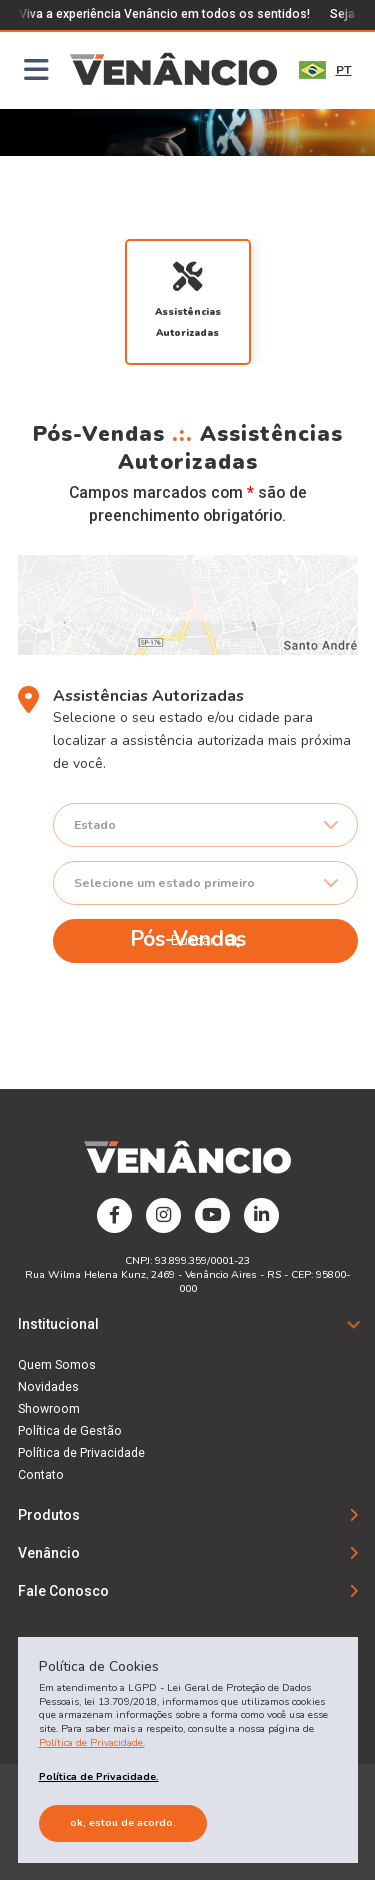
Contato (41, 1475)
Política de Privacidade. (92, 1742)
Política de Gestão (70, 1431)
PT (325, 70)
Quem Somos (57, 1365)
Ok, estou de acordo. (123, 1822)
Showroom (49, 1409)
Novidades (48, 1387)
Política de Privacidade (81, 1453)
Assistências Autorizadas (188, 300)
